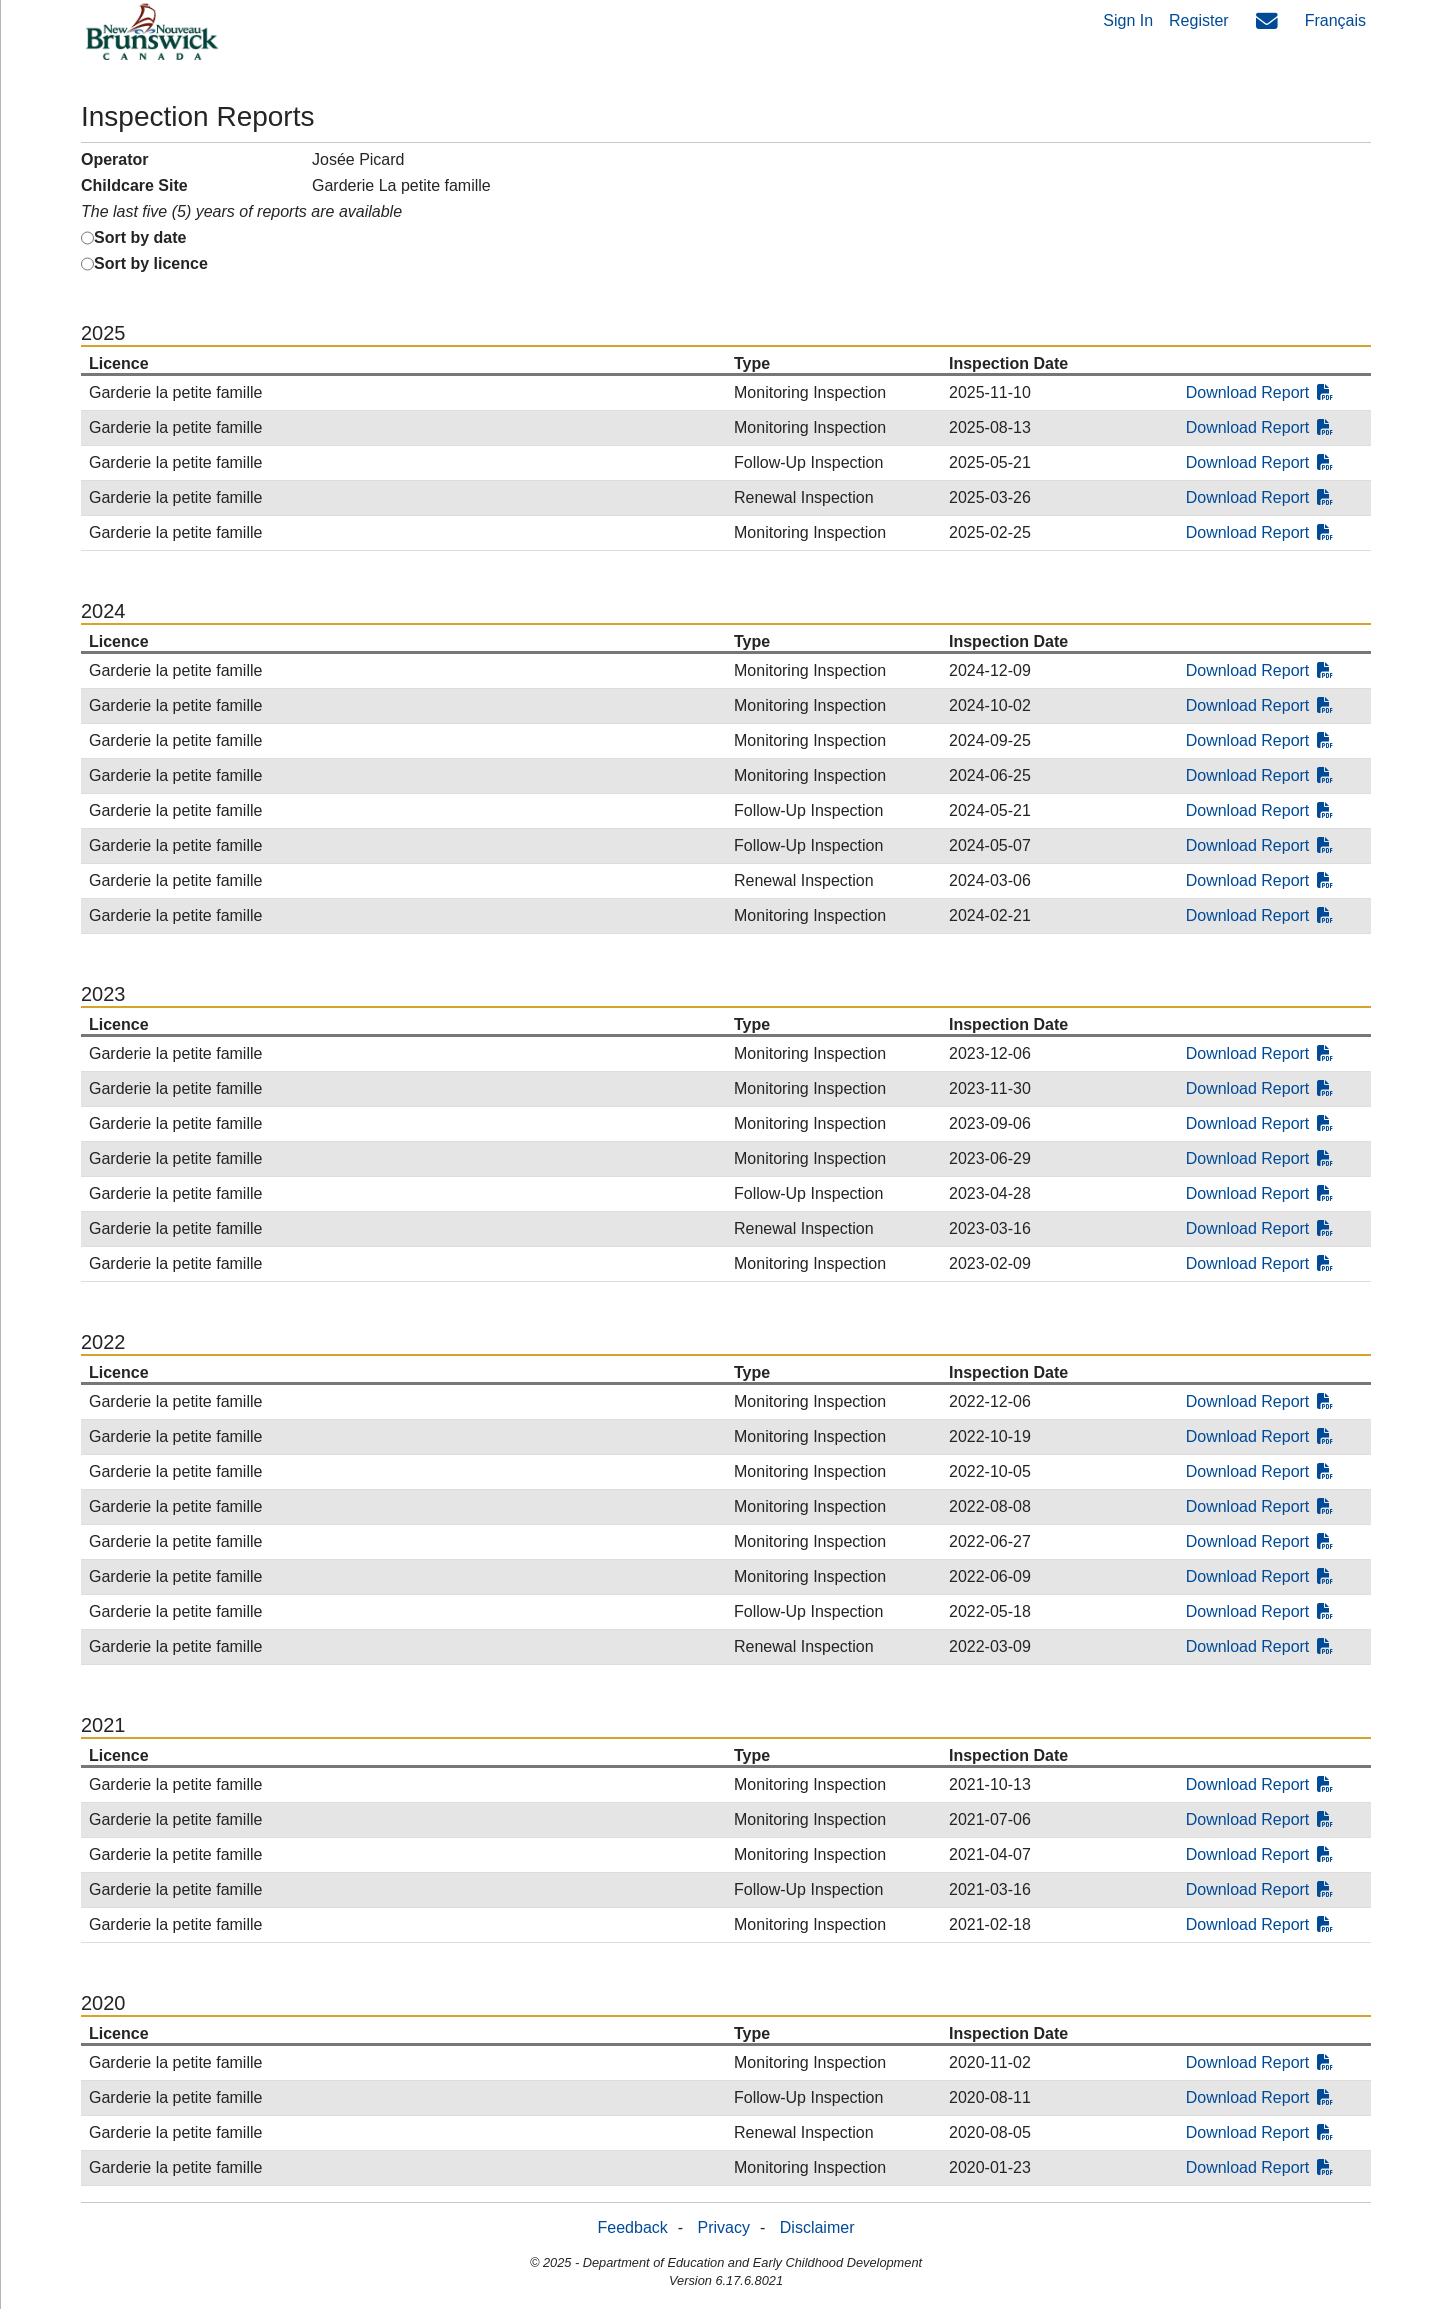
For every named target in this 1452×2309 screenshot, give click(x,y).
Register (1199, 20)
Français (1335, 20)
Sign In (1128, 20)
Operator (115, 159)
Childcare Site (134, 185)
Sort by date (140, 237)
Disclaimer (817, 2227)
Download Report (1260, 392)
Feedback (633, 2227)
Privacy (724, 2227)
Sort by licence (151, 263)
